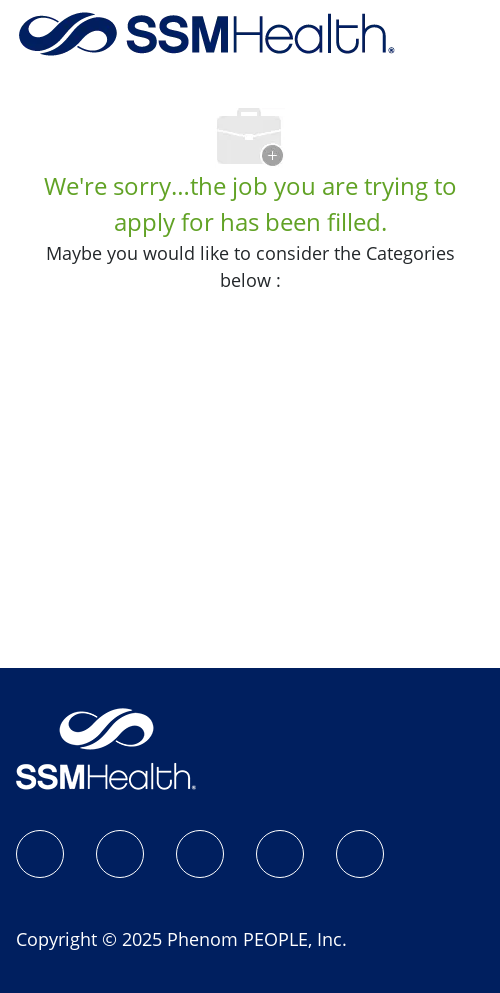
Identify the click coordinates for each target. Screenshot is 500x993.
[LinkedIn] (200, 854)
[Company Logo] (207, 32)
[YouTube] (360, 854)
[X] (280, 854)
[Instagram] (120, 854)
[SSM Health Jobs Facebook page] (40, 854)
